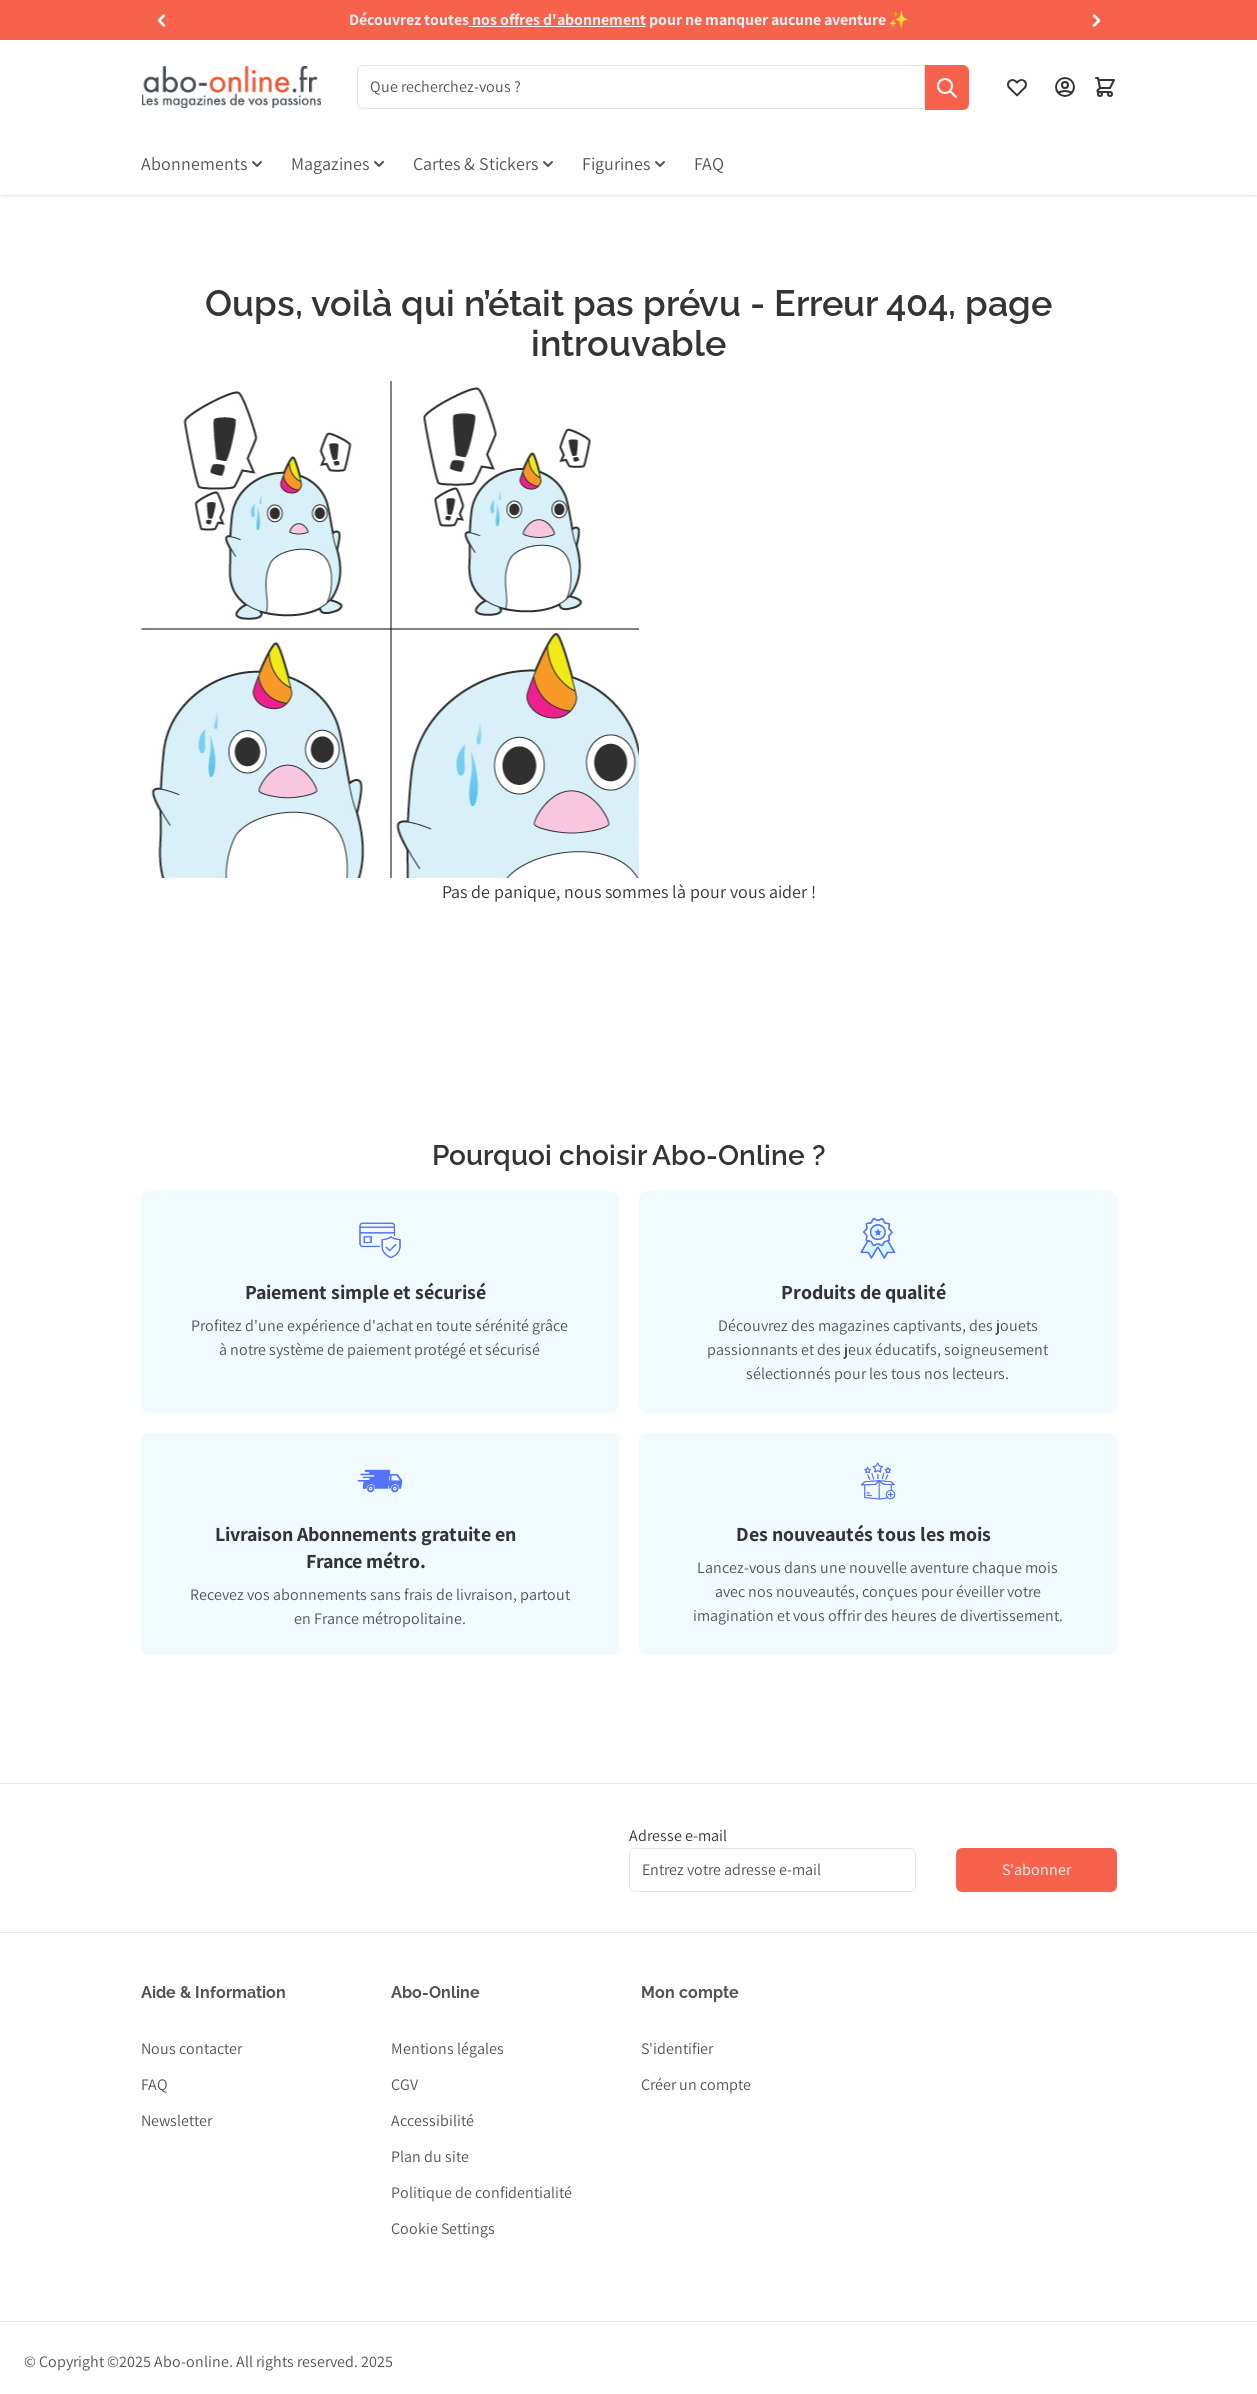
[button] (161, 20)
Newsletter (176, 2120)
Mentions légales (447, 2048)
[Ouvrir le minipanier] (1105, 87)
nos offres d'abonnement (559, 19)
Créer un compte (696, 2084)
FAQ (154, 2084)
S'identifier (677, 2048)
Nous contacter (191, 2048)
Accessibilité (432, 2120)
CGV (404, 2084)
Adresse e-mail (678, 1835)
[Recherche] (947, 87)
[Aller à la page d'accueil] (231, 87)
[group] (628, 20)
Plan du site (430, 2156)
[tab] (380, 1292)
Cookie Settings (443, 2228)
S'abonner (1036, 1869)
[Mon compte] (1065, 87)
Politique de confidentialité (481, 2192)
